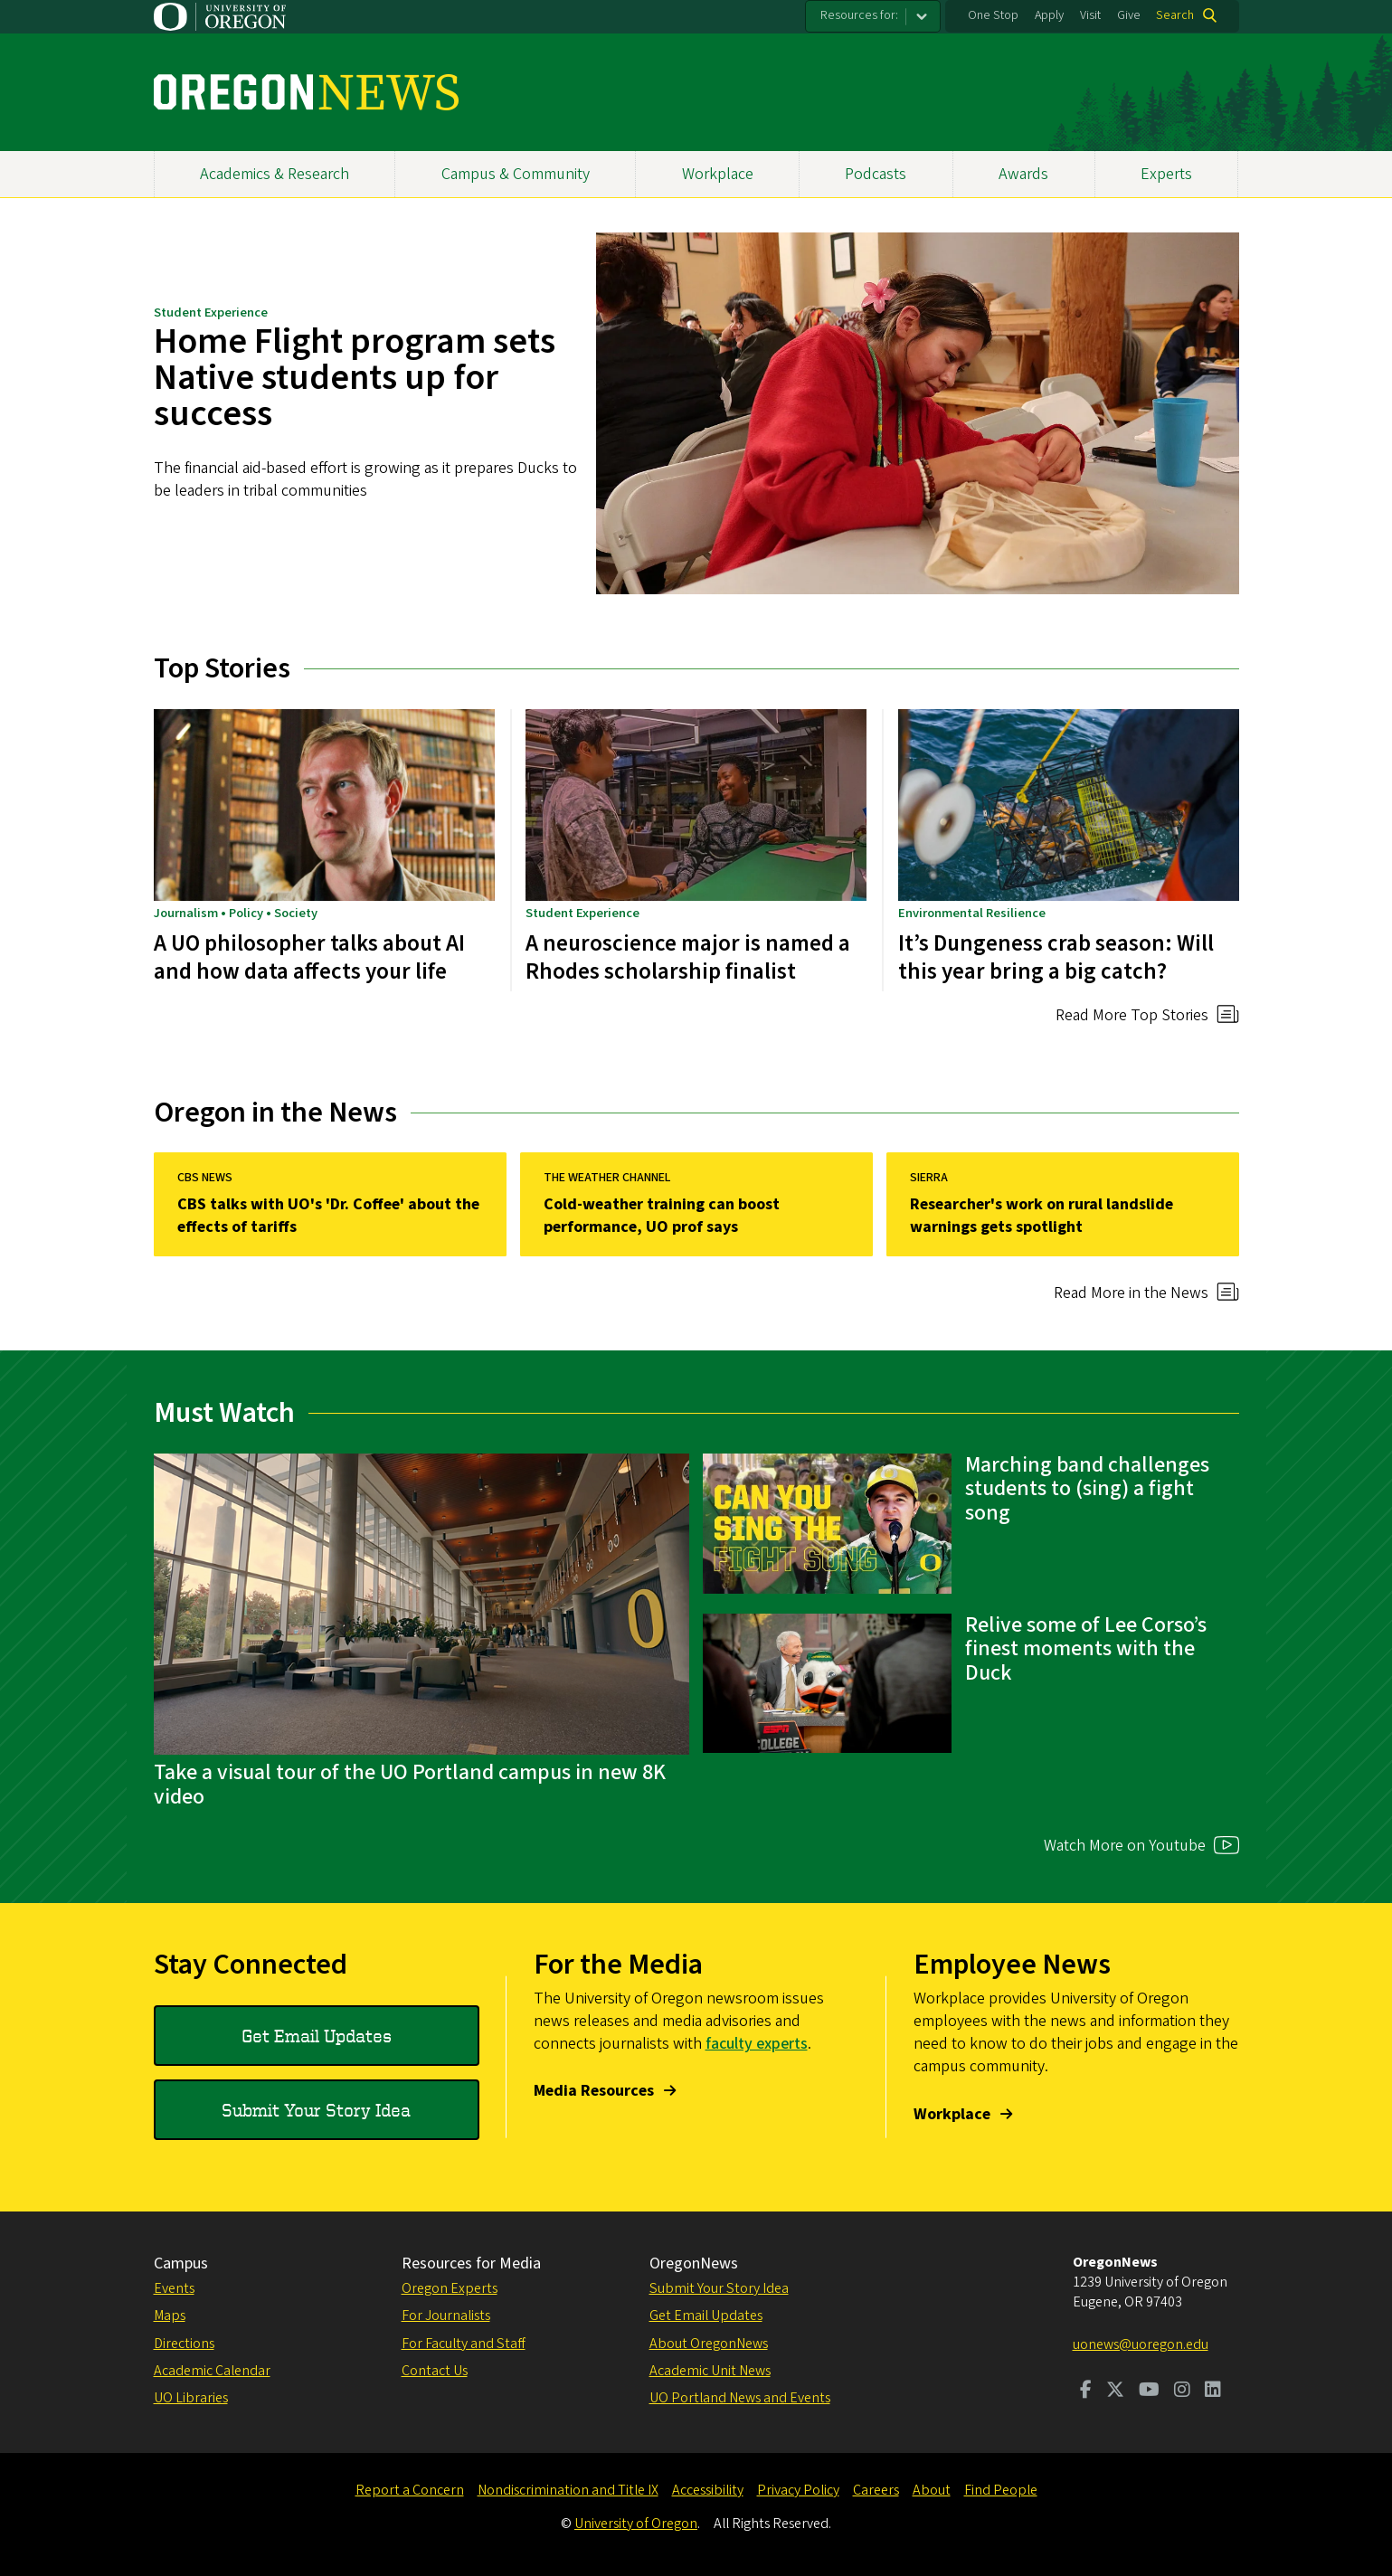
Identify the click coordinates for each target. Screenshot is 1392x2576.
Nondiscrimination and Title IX (568, 2490)
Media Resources (594, 2090)
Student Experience (211, 312)
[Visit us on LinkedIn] (1213, 2391)
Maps (169, 2315)
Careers (876, 2490)
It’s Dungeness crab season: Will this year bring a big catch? (1056, 957)
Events (174, 2288)
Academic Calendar (212, 2371)
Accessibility (707, 2490)
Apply (1049, 15)
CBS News (204, 1178)
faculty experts (756, 2043)
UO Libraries (191, 2398)
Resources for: (859, 15)
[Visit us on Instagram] (1182, 2391)
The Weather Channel (606, 1178)
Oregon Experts (449, 2288)
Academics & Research (274, 174)
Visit (1090, 15)
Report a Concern (409, 2490)
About (932, 2490)
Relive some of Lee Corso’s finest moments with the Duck (1086, 1649)
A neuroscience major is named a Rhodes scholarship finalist (688, 957)
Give (1129, 15)
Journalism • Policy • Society (235, 912)
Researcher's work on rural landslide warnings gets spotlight (1040, 1215)
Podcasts (875, 174)
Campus (181, 2263)
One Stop (993, 15)
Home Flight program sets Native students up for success (354, 378)
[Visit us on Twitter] (1115, 2391)
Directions (184, 2343)
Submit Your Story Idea (316, 2109)
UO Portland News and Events (739, 2398)
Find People (1000, 2490)
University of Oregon (635, 2523)
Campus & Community (515, 174)
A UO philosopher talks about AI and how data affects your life (309, 957)
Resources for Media (471, 2263)
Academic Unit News (710, 2371)
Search (1175, 15)
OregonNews (693, 2263)
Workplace (717, 174)
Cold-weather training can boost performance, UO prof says (661, 1215)
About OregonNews (708, 2343)
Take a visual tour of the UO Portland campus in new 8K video (410, 1784)
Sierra (928, 1178)
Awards (1023, 174)
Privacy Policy (798, 2490)
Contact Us (435, 2371)
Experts (1166, 174)
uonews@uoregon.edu (1140, 2344)
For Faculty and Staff (464, 2343)
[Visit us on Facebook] (1086, 2391)
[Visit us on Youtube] (1149, 2391)
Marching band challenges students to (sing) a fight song (1087, 1489)
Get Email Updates (316, 2035)
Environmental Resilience (972, 912)
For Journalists (446, 2315)
